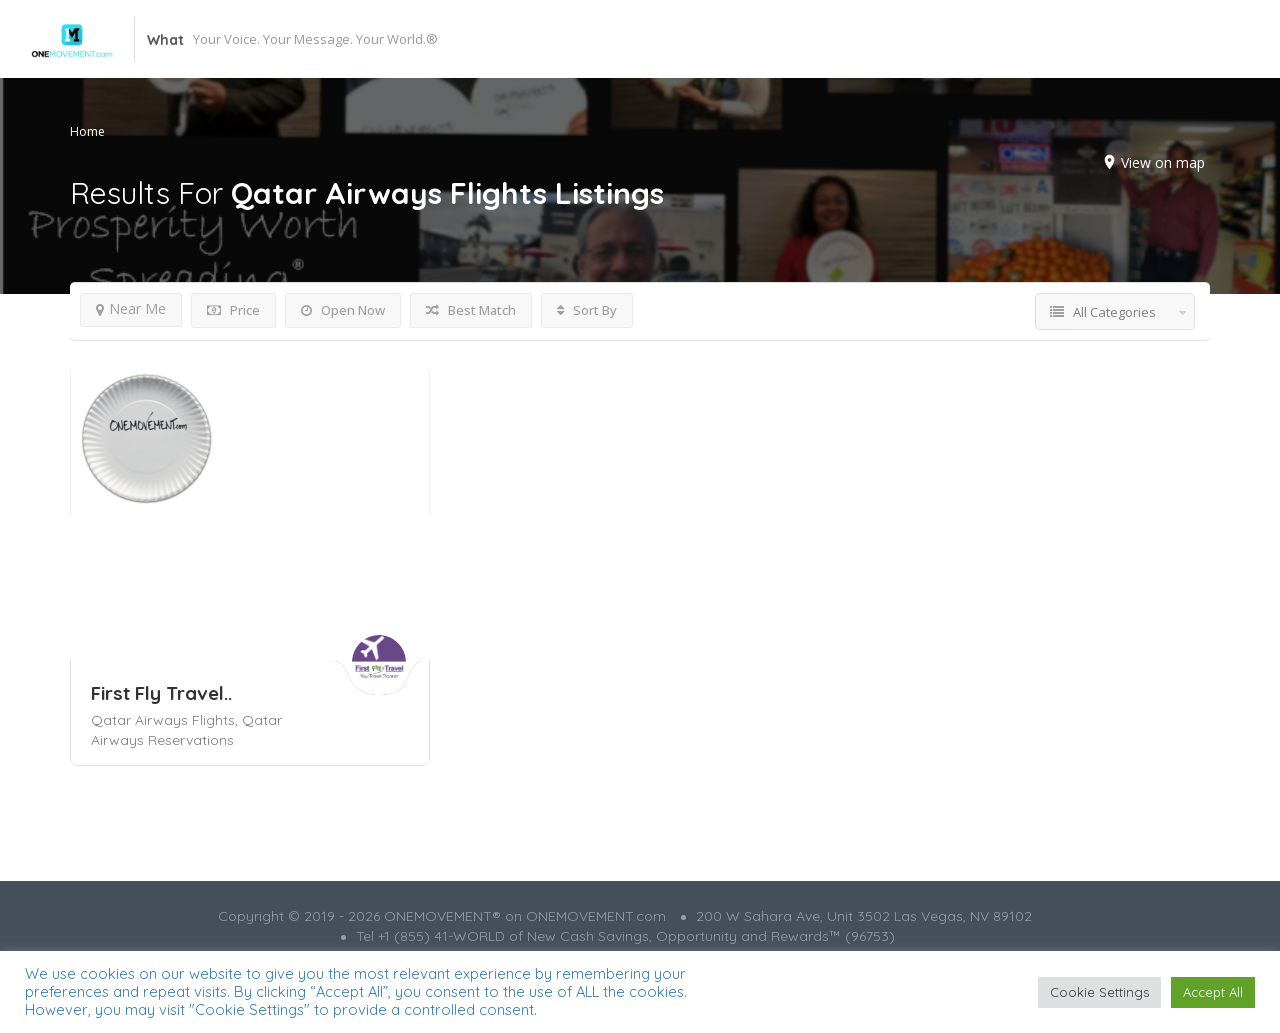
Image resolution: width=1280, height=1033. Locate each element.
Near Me (131, 308)
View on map (1163, 162)
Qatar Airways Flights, (166, 720)
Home (87, 131)
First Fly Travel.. (161, 693)
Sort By (587, 310)
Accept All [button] (1213, 992)
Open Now (343, 310)
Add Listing (1141, 39)
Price (233, 310)
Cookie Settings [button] (1099, 992)
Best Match (471, 310)
